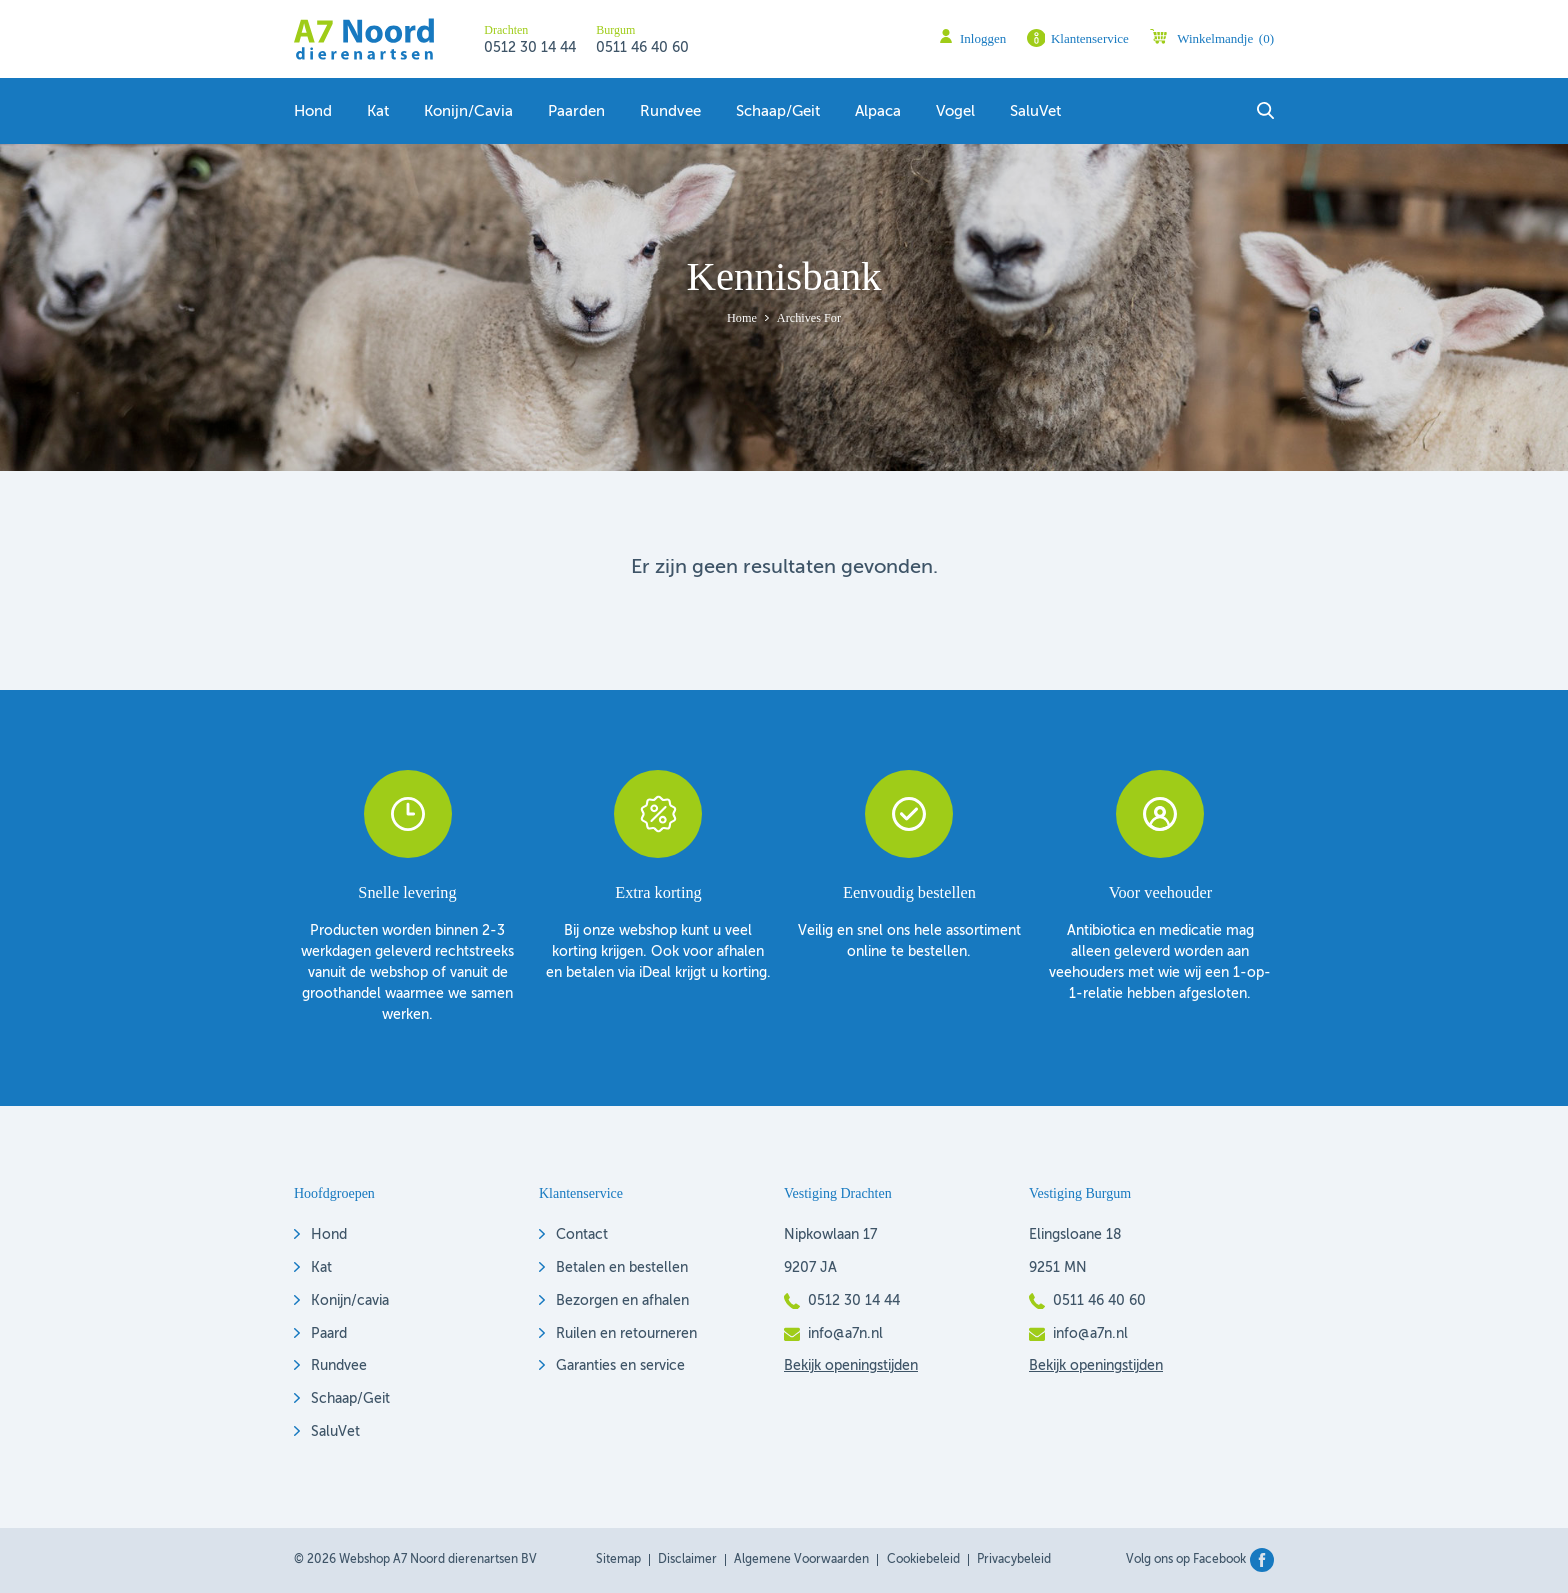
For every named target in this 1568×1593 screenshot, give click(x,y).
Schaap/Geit (350, 1399)
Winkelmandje (1225, 38)
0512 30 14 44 (530, 48)
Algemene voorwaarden (801, 1560)
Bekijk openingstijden (851, 1366)
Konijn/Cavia (468, 112)
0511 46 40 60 (642, 48)
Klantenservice (1090, 38)
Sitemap (618, 1560)
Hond (313, 112)
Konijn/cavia (350, 1301)
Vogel (955, 112)
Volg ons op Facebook (1186, 1560)
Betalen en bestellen (622, 1268)
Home (742, 318)
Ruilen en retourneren (626, 1334)
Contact (582, 1235)
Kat (378, 112)
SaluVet (1035, 112)
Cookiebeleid (923, 1560)
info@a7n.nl (845, 1334)
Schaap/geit (778, 112)
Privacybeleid (1014, 1560)
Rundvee (670, 112)
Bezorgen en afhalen (622, 1301)
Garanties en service (620, 1366)
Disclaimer (687, 1560)
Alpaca (878, 112)
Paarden (576, 112)
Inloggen (983, 38)
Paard (329, 1334)
